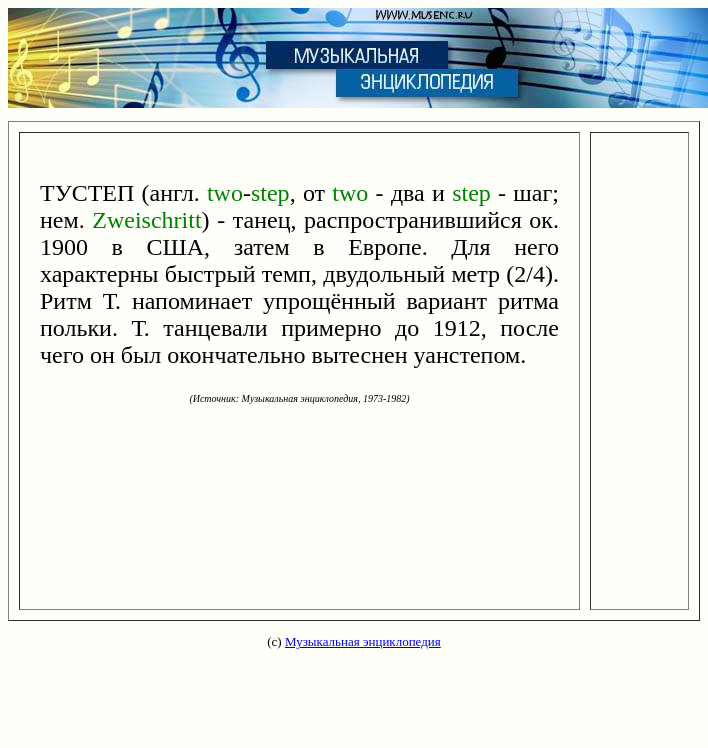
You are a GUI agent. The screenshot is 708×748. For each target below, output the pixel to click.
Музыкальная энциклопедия (363, 641)
